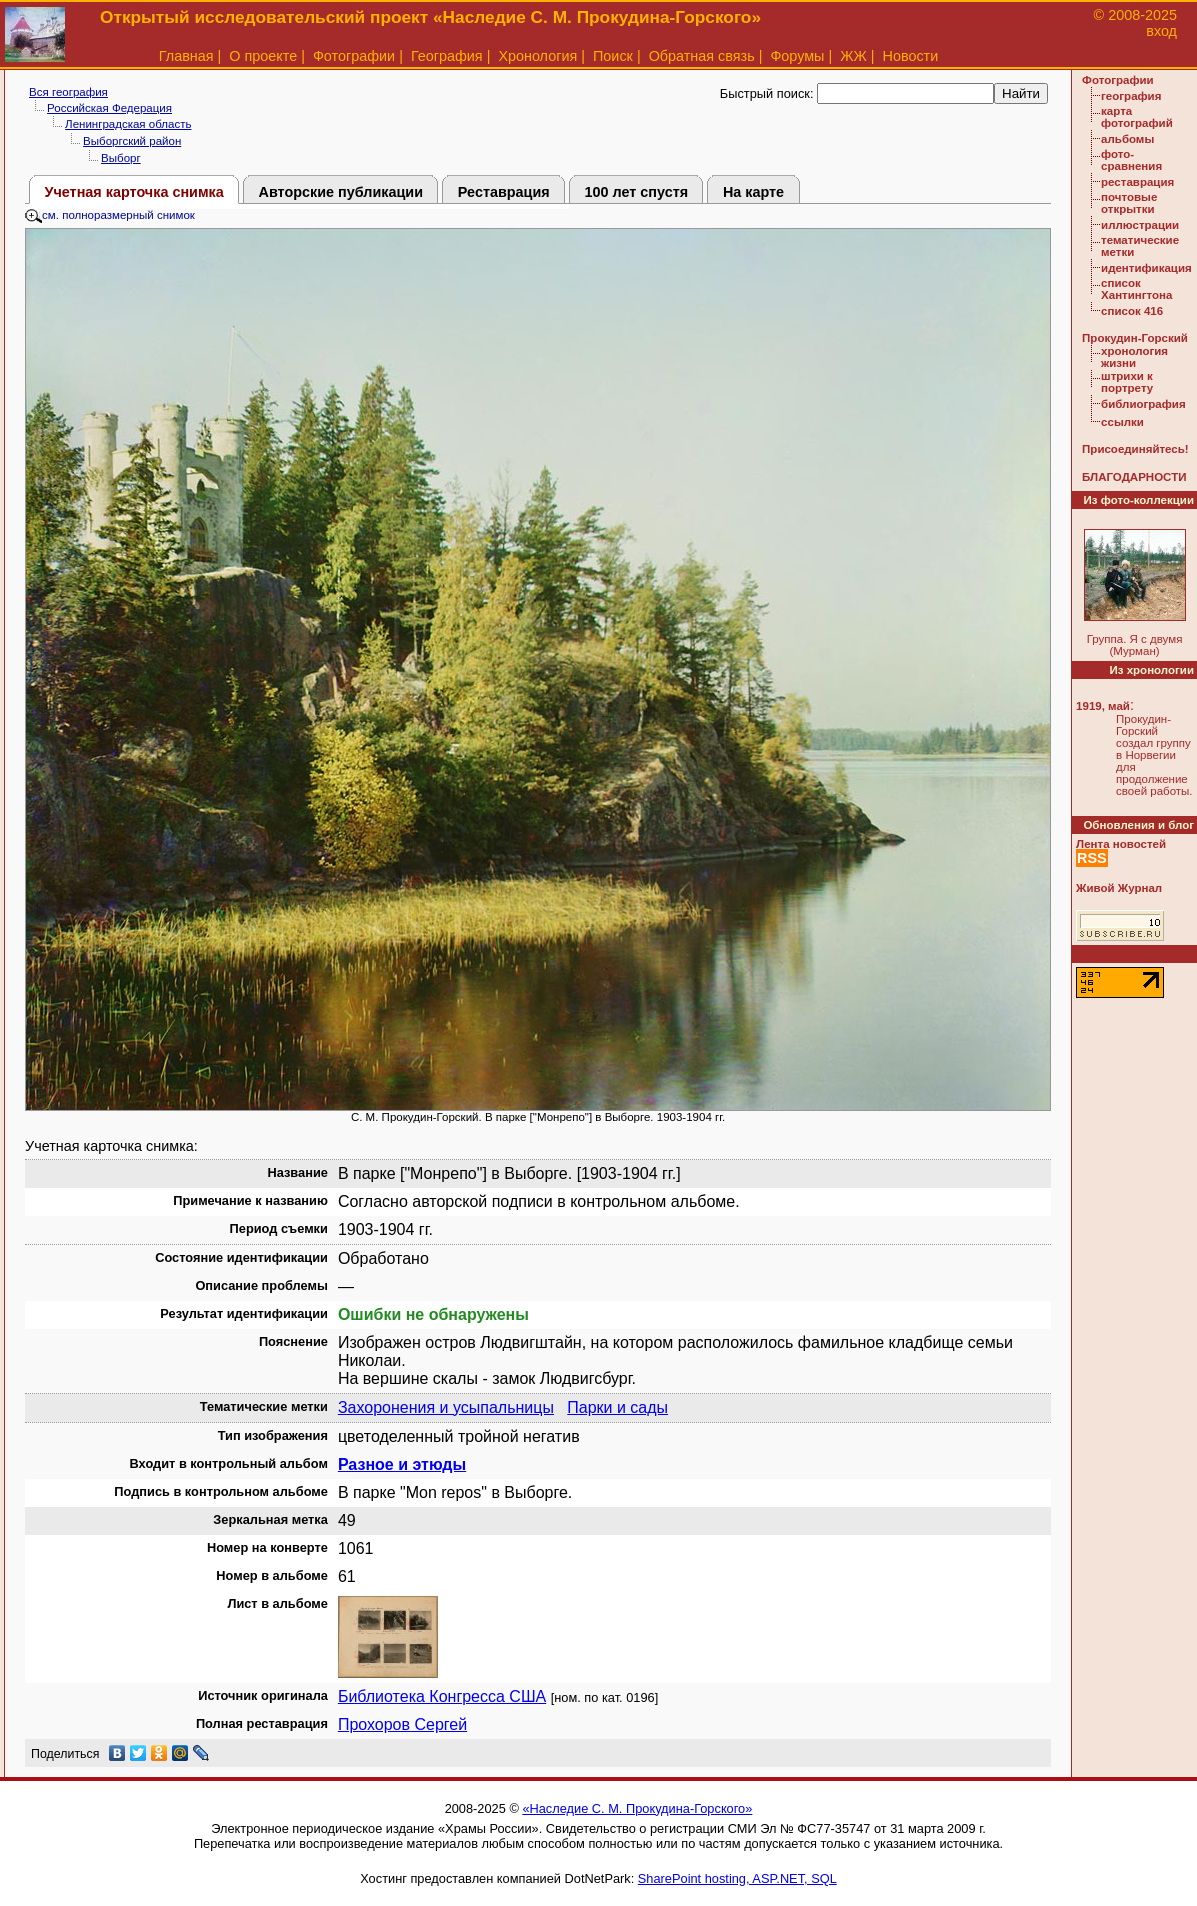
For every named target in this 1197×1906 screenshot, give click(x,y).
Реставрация (504, 192)
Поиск (613, 56)
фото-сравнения (1131, 160)
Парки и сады (617, 1407)
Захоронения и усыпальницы (446, 1407)
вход (1161, 31)
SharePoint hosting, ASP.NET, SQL (737, 1878)
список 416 (1132, 311)
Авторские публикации (341, 192)
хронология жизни (1134, 357)
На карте (753, 192)
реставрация (1137, 182)
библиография (1143, 404)
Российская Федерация (109, 108)
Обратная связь (702, 56)
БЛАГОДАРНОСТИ (1134, 477)
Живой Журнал (1119, 888)
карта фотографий (1137, 117)
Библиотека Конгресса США (442, 1696)
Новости (911, 56)
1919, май (1103, 706)
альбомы (1127, 139)
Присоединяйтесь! (1135, 449)
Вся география (68, 92)
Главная (186, 56)
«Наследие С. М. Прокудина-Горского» (637, 1808)
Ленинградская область (128, 124)
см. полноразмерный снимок (110, 215)
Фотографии (354, 56)
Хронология (537, 56)
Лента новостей (1121, 844)
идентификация (1146, 268)
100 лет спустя (636, 192)
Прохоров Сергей (402, 1724)
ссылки (1122, 422)
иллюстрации (1140, 225)
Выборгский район (132, 141)
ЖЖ (853, 56)
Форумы (797, 56)
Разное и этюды (402, 1464)
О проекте (263, 56)
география (1131, 96)
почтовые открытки (1129, 203)
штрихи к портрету (1127, 382)
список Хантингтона (1136, 289)
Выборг (121, 158)
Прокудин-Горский (1135, 338)
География (447, 56)
